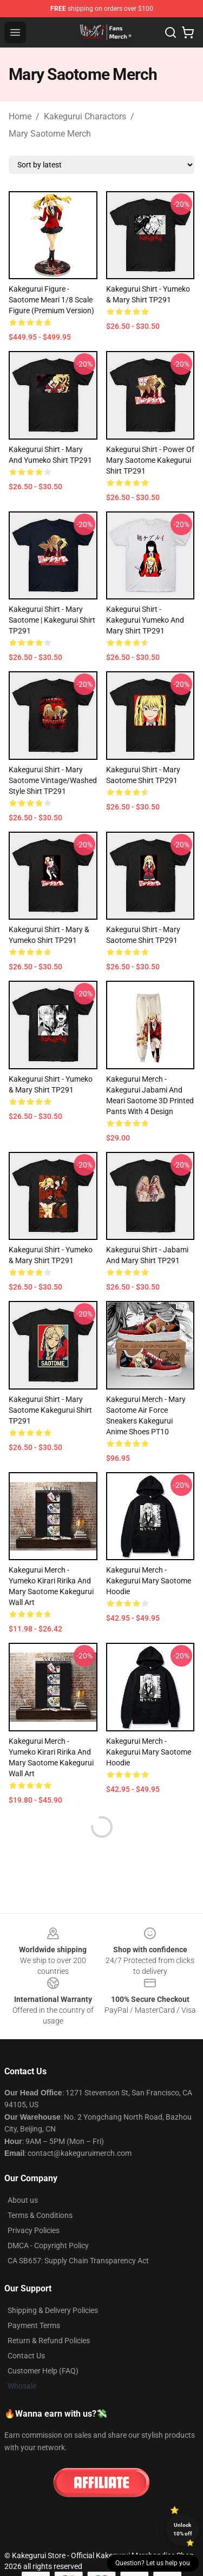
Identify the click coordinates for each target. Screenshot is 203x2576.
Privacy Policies (34, 2230)
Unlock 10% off (182, 2529)
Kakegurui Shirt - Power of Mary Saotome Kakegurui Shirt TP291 (150, 460)
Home (20, 116)
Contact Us (26, 2355)
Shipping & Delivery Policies (53, 2310)
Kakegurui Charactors (85, 116)
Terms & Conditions (40, 2215)
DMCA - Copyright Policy (48, 2245)
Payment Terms (34, 2325)
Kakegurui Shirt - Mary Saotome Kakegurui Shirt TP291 (50, 1410)
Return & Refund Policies (49, 2340)
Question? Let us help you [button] (152, 2563)
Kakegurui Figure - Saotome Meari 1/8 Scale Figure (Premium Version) (51, 300)
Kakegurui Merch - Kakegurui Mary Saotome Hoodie (148, 1581)
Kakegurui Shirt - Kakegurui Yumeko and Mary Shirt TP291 (145, 620)
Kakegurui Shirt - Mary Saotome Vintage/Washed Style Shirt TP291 (53, 780)
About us (23, 2200)
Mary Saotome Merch (50, 134)
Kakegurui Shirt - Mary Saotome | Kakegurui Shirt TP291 (52, 620)
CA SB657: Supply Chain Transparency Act (78, 2260)
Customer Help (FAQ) (43, 2370)
